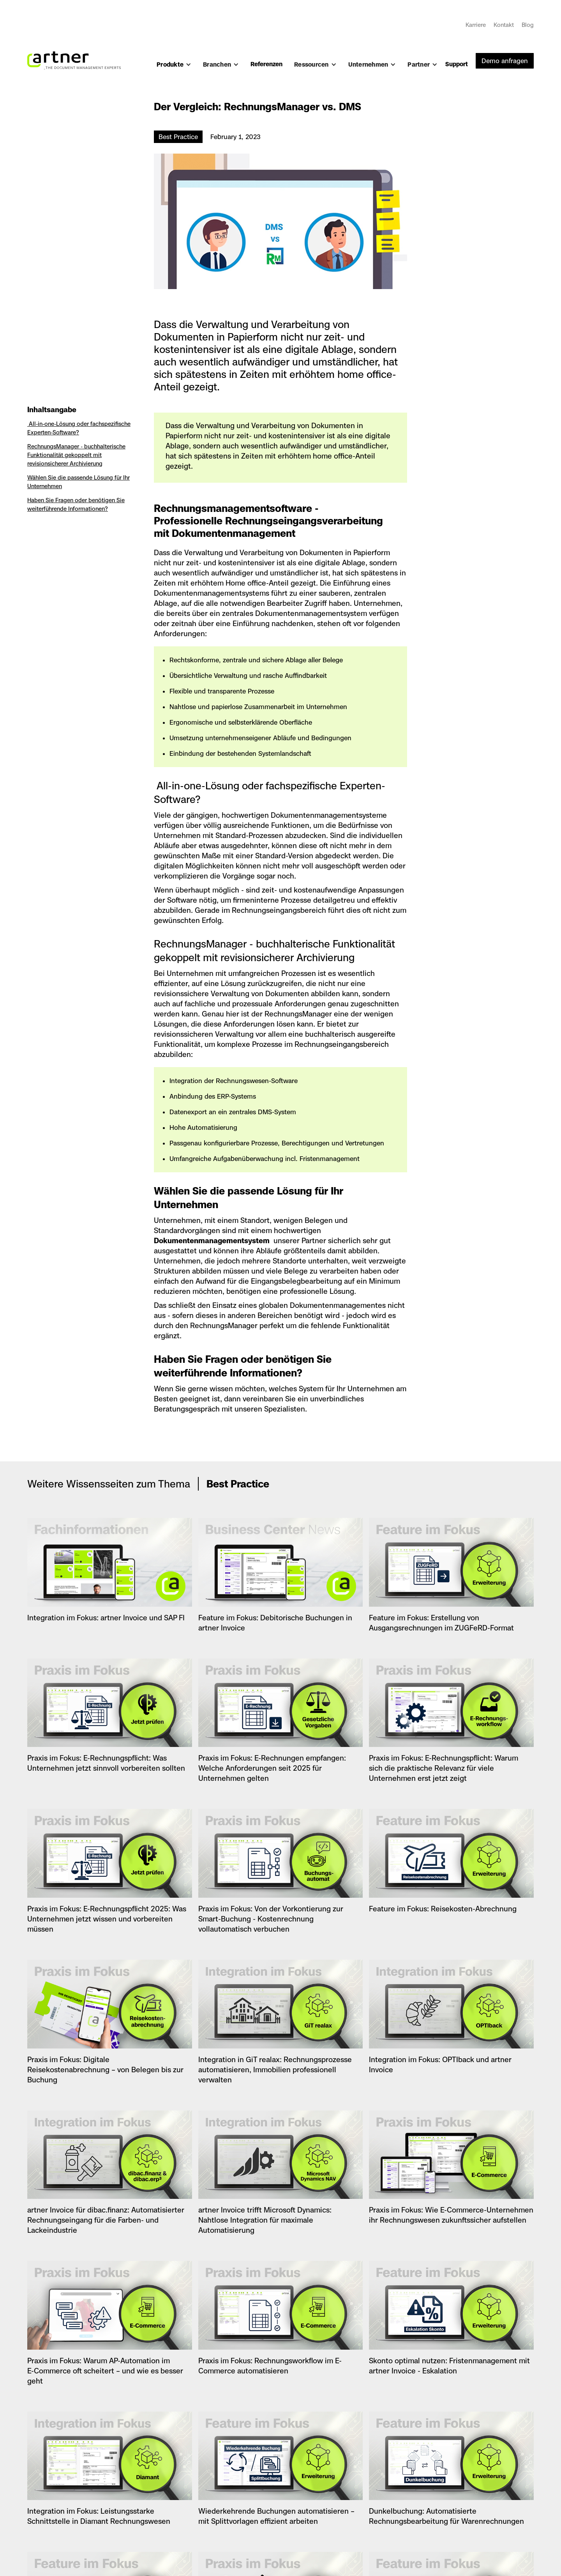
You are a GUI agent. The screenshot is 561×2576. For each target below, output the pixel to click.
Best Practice (178, 137)
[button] (174, 67)
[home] (74, 56)
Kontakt (504, 24)
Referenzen (266, 63)
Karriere (476, 24)
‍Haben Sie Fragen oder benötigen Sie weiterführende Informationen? (76, 504)
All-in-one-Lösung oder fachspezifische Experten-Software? (79, 428)
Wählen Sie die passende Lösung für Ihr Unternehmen (78, 481)
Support (456, 63)
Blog (528, 24)
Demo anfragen (505, 61)
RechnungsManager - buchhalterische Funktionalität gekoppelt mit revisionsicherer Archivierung (76, 455)
